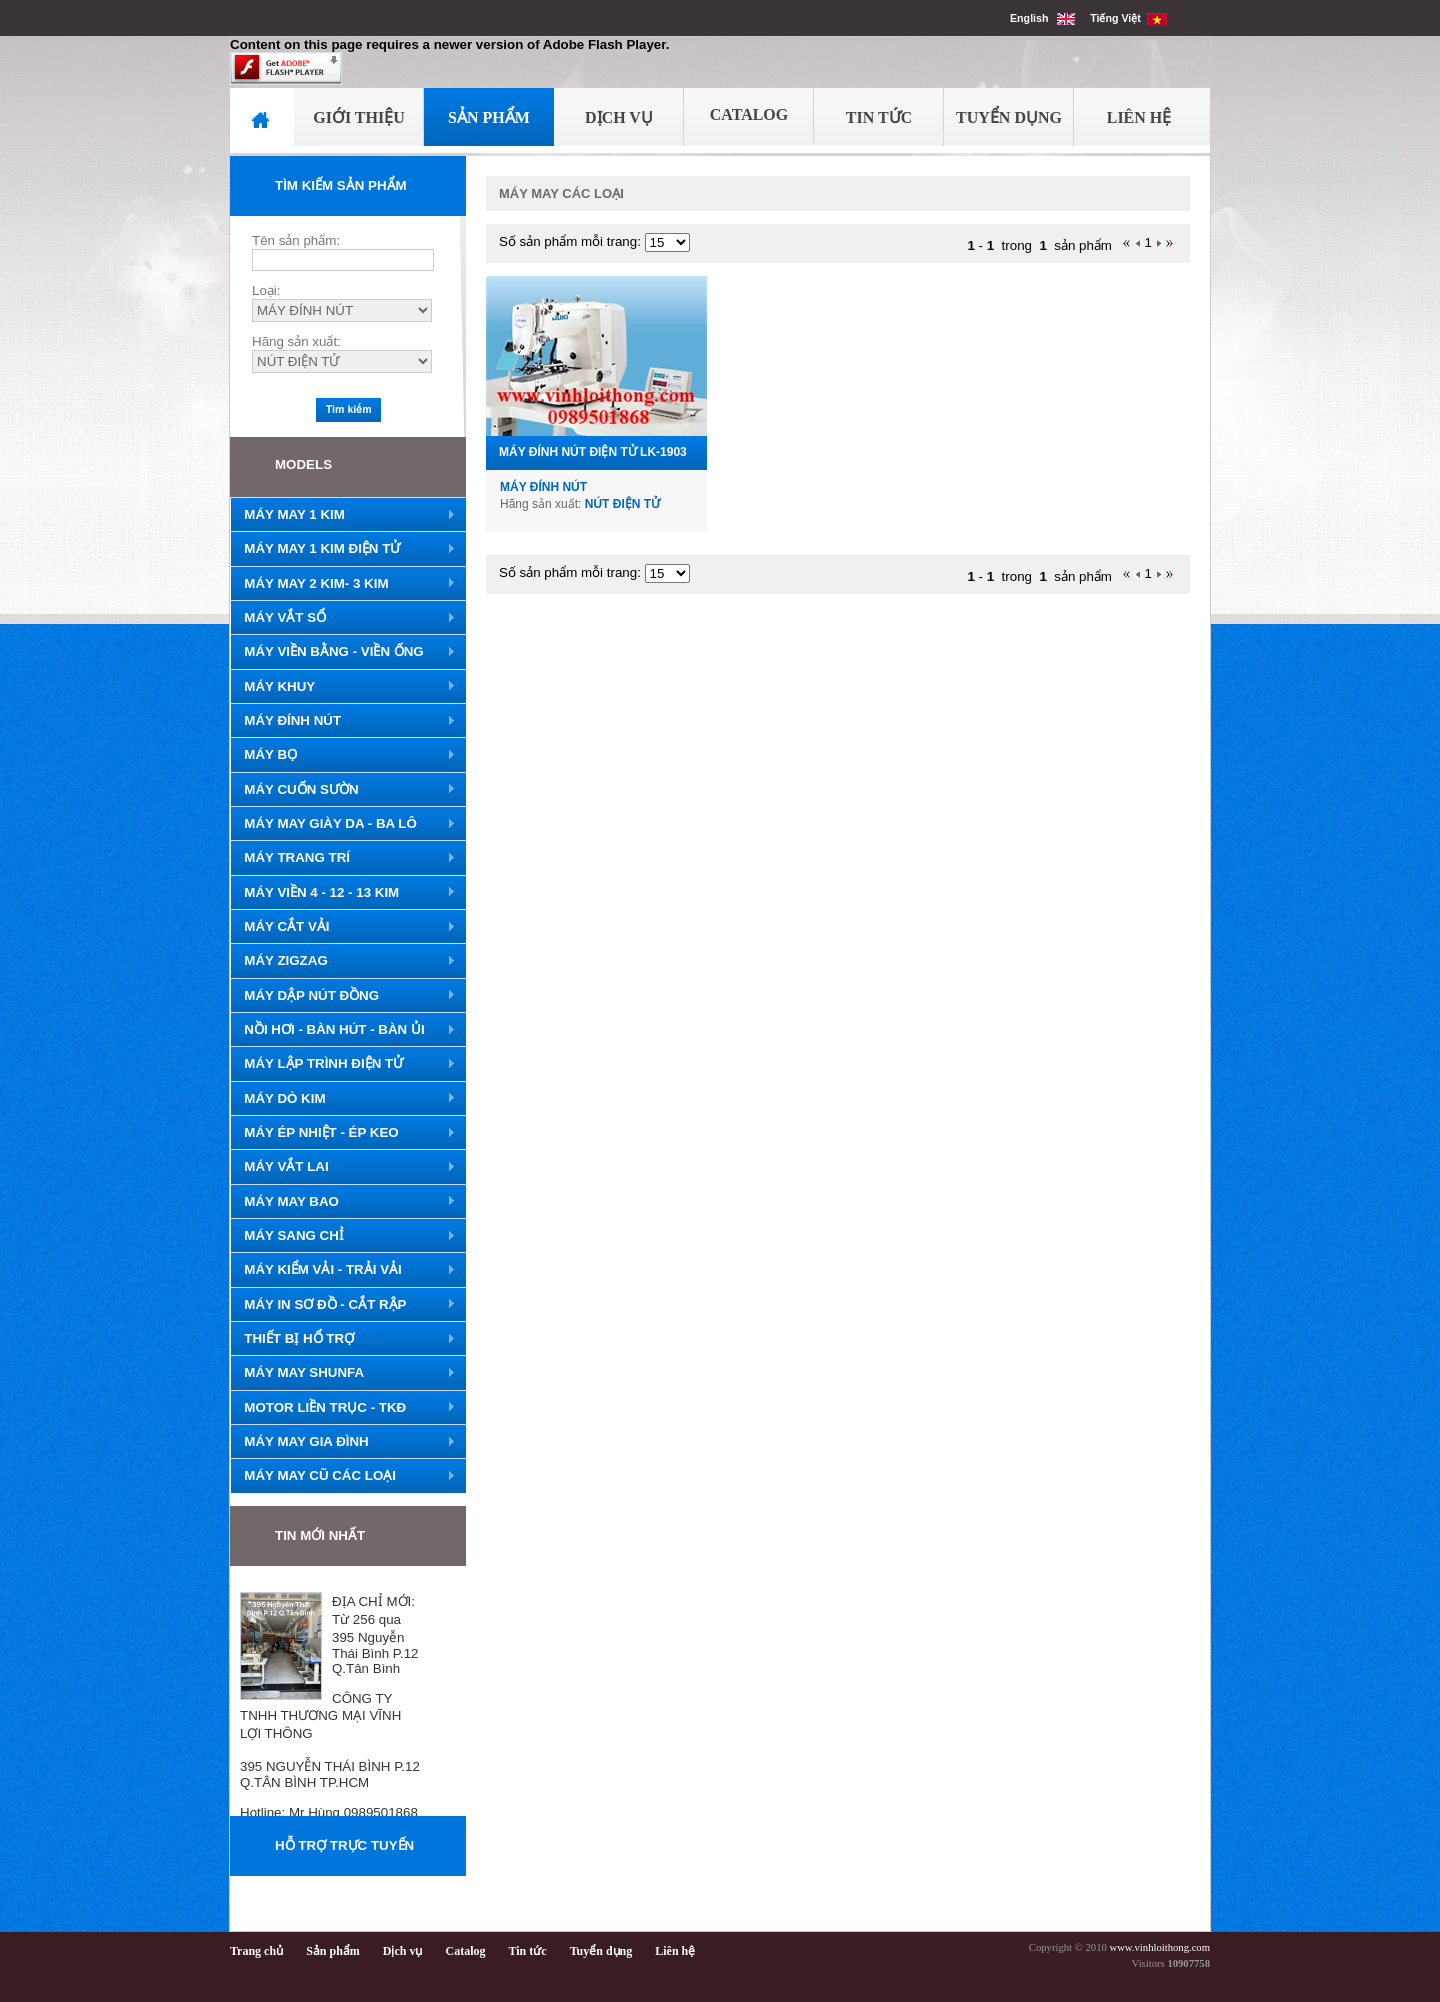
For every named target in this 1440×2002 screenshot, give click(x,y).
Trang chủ (256, 1951)
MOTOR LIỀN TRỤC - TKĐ (343, 1408)
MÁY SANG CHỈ (343, 1236)
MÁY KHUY (343, 687)
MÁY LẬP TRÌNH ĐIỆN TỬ (343, 1064)
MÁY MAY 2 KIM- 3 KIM (343, 584)
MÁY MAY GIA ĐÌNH (343, 1442)
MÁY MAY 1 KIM (343, 515)
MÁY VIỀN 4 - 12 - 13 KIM (343, 893)
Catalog (749, 114)
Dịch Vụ (619, 117)
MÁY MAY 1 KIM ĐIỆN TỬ (343, 549)
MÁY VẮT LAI (343, 1167)
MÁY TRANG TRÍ (343, 858)
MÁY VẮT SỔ (343, 618)
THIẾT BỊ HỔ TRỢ (343, 1339)
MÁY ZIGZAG (343, 961)
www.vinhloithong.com (1159, 1947)
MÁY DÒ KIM (343, 1099)
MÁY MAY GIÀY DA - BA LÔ (343, 824)
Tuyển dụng (601, 1951)
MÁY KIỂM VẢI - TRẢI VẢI (343, 1270)
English (1042, 18)
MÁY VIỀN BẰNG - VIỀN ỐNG (343, 652)
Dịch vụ (403, 1951)
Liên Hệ (1139, 117)
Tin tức (528, 1951)
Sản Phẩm (489, 117)
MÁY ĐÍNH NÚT (343, 721)
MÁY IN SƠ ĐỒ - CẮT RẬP (343, 1305)
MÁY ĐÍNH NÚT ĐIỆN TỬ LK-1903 (593, 452)
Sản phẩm (333, 1951)
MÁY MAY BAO (343, 1202)
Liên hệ (675, 1951)
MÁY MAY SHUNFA (343, 1373)
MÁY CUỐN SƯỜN (343, 790)
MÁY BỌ (343, 755)
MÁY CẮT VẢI (343, 927)
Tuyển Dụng (1009, 117)
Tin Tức (879, 117)
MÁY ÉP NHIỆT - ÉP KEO (343, 1133)
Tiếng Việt (1128, 18)
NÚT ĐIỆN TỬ (622, 504)
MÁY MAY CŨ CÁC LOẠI (343, 1476)
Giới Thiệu (359, 117)
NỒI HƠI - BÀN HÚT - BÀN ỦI (343, 1030)
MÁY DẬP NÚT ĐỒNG (343, 996)
